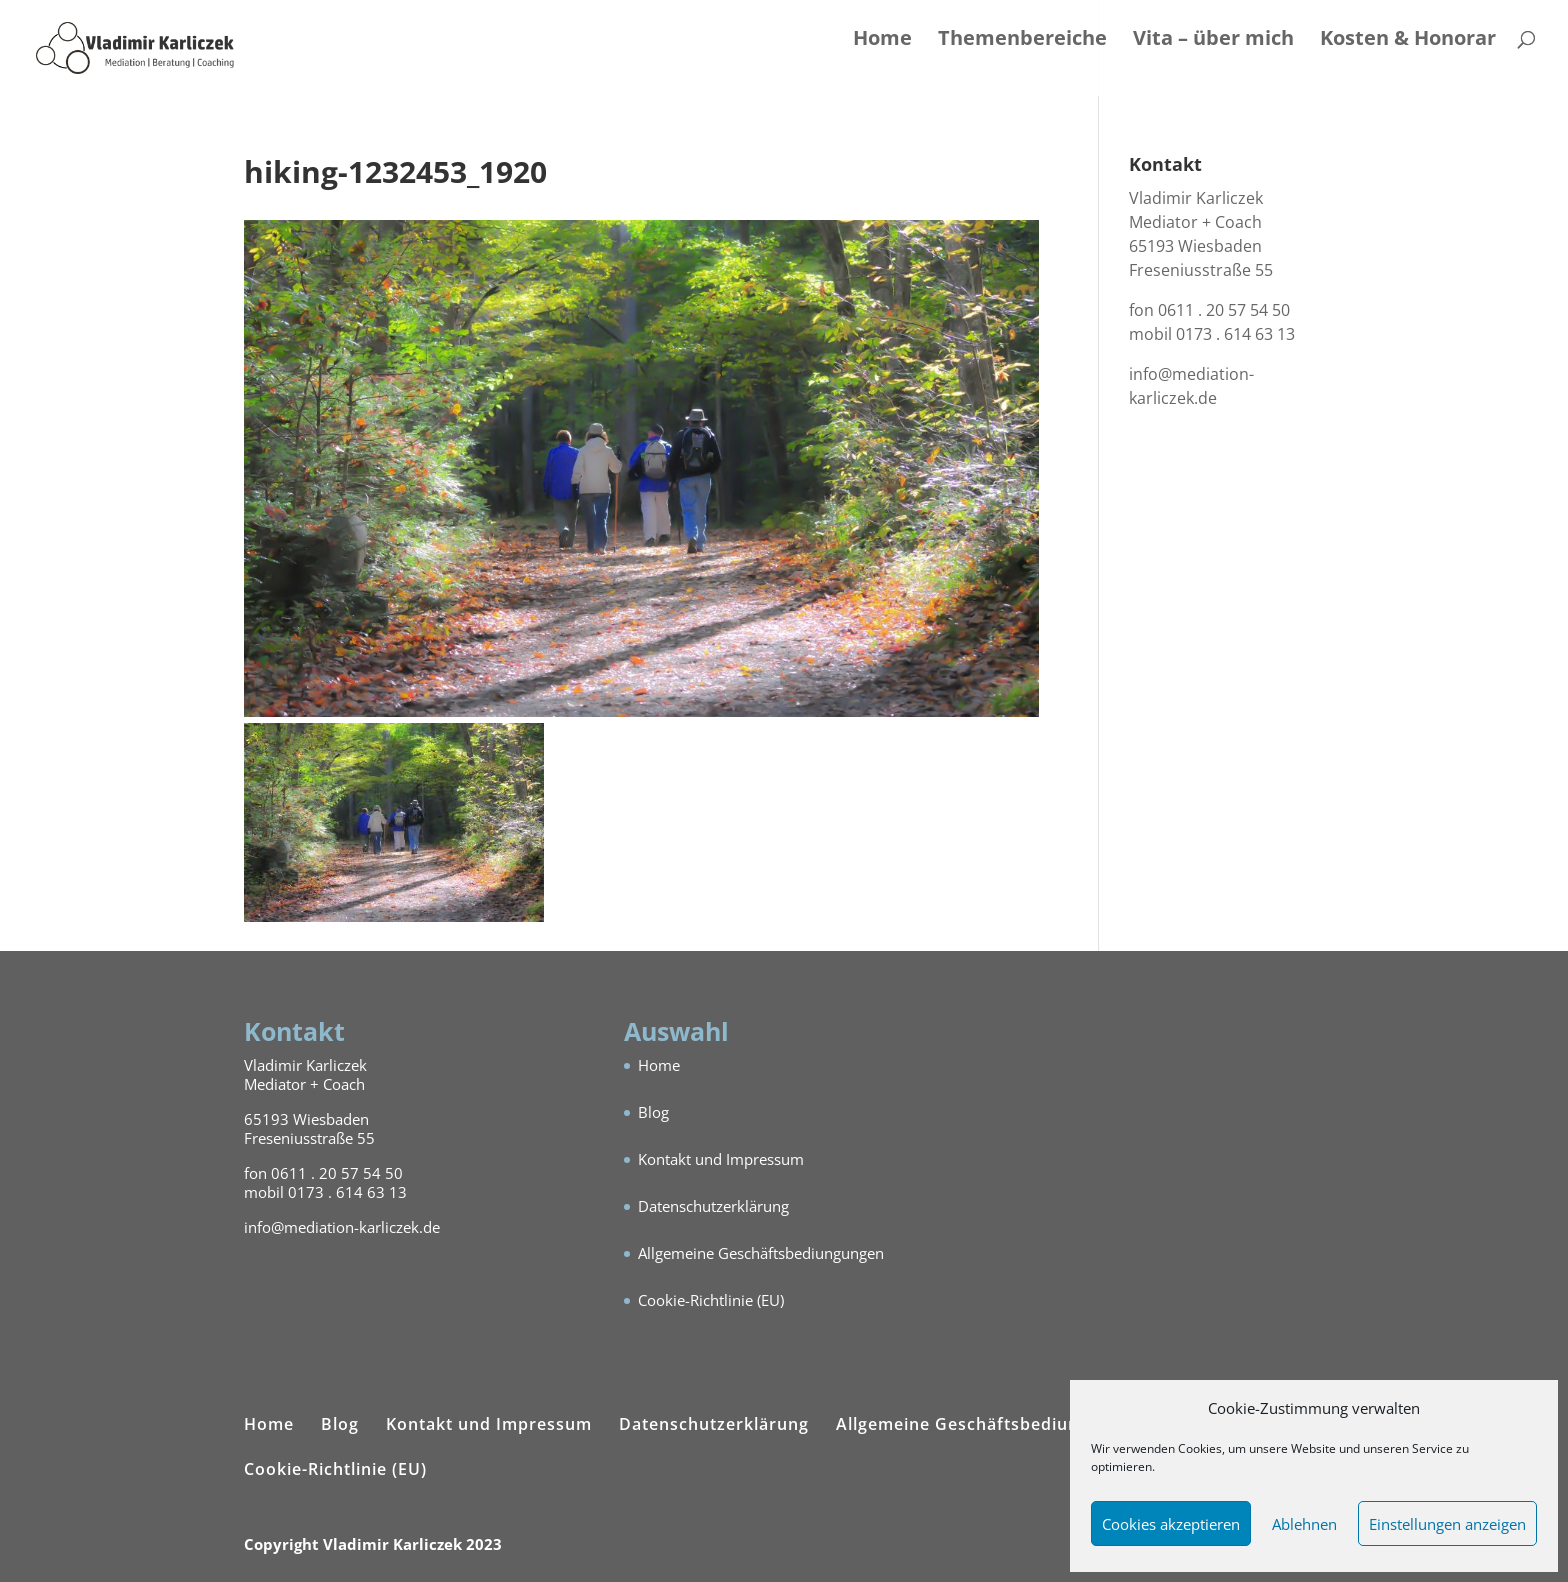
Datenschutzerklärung (713, 1206)
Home (882, 41)
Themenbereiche (1022, 41)
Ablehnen (1304, 1524)
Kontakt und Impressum (721, 1159)
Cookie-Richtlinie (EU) (711, 1300)
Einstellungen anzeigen (1447, 1524)
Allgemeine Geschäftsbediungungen (761, 1253)
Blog (653, 1112)
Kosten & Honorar (1408, 41)
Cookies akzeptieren (1171, 1524)
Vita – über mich (1213, 41)
